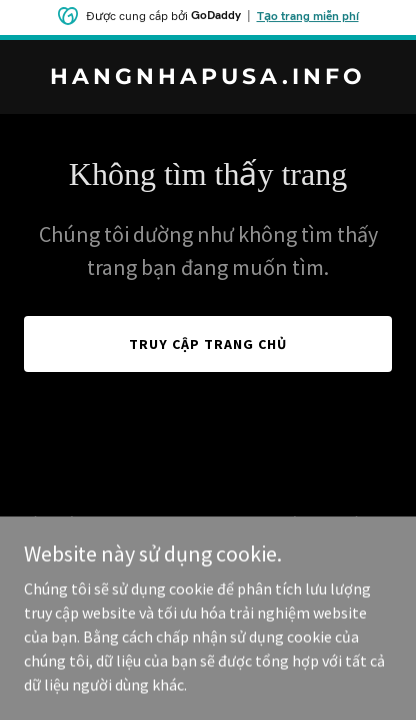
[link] (208, 78)
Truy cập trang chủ (208, 344)
